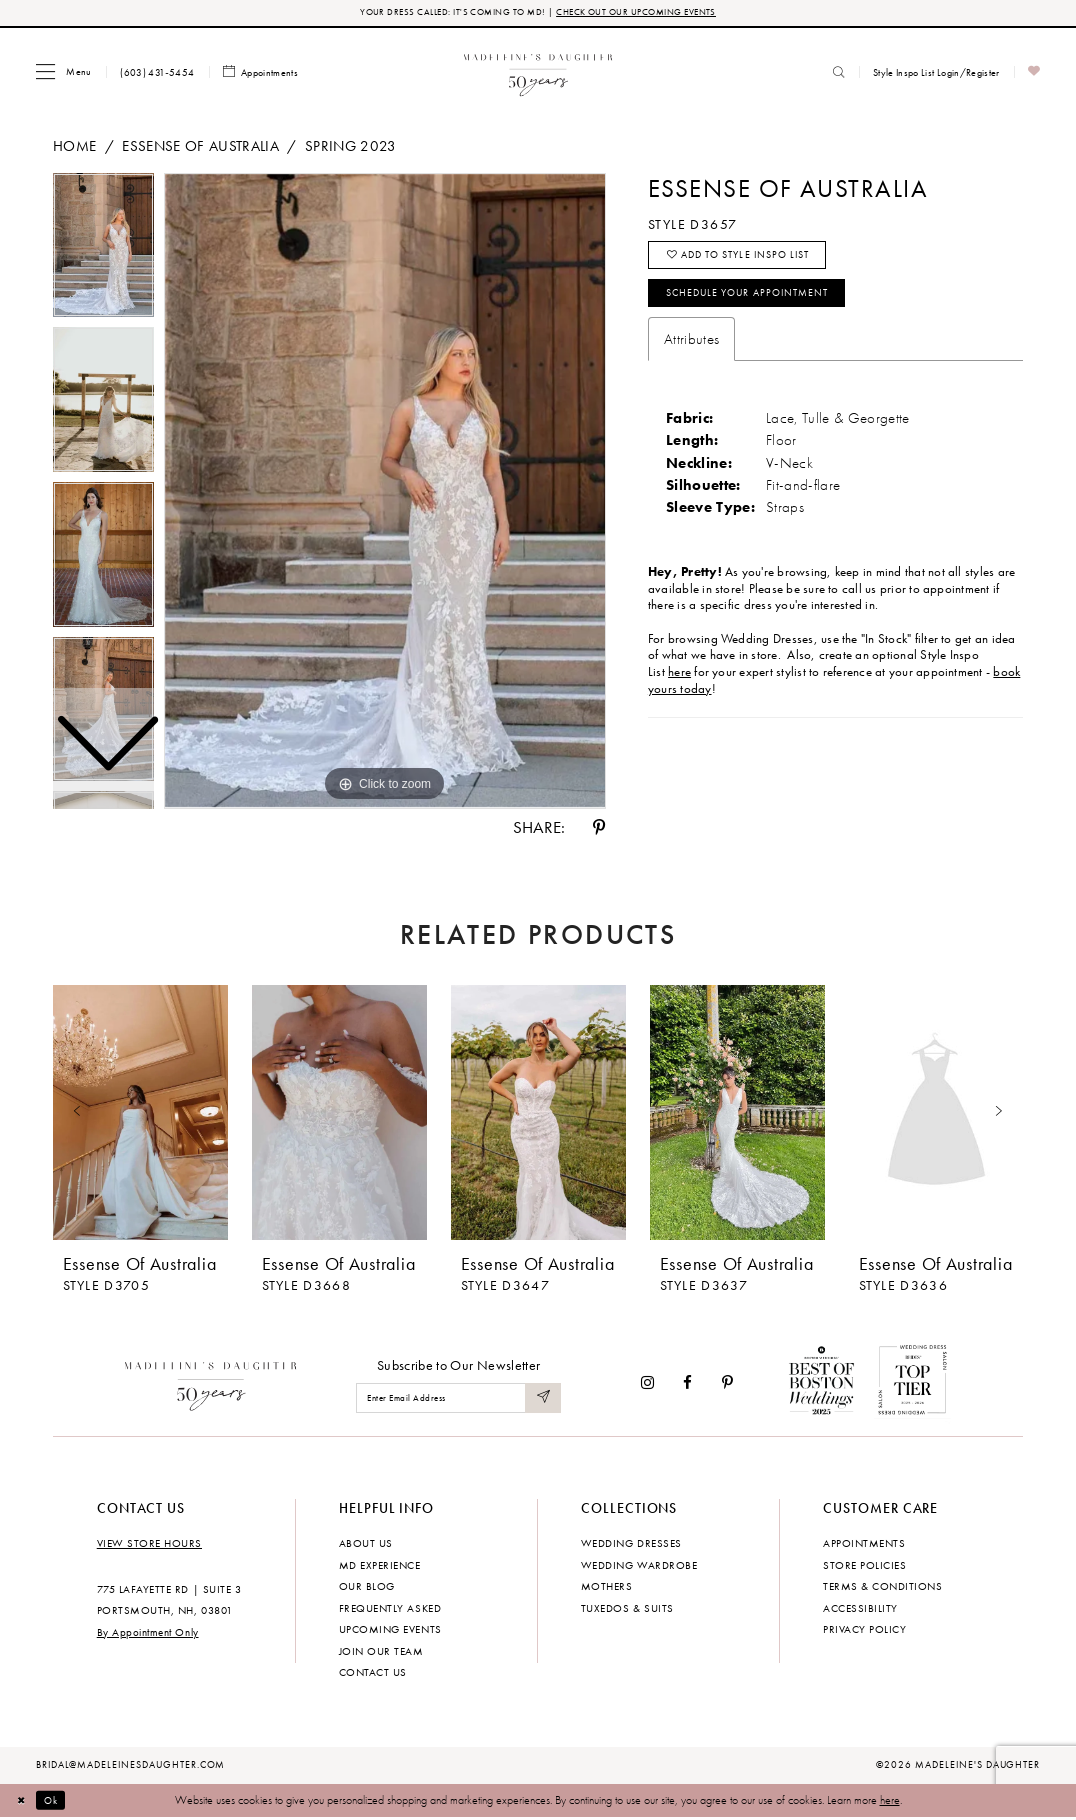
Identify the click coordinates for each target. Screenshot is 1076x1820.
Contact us (373, 1674)
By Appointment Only (148, 1634)
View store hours (149, 1545)
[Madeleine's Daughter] (211, 1384)
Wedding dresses (631, 1545)
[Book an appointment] (261, 74)
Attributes (691, 353)
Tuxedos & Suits (627, 1610)
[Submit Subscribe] (542, 1400)
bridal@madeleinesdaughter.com (131, 1767)
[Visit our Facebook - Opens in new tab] (688, 1384)
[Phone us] (157, 74)
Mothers (607, 1588)
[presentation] (140, 1114)
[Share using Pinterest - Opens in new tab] (599, 829)
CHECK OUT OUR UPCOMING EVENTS (643, 13)
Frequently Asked (390, 1610)
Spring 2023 (351, 147)
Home (74, 147)
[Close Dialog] (24, 1802)
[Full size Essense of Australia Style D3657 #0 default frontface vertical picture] (385, 493)
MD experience (380, 1567)
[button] (63, 73)
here (890, 1802)
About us (366, 1545)
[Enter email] (458, 1400)
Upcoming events (390, 1631)
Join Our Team (381, 1653)
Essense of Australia (200, 147)
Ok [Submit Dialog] (59, 1802)
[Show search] (839, 74)
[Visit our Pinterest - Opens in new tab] (727, 1384)
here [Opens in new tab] (679, 686)
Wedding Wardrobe (639, 1567)
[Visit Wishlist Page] (1034, 74)
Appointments (864, 1545)
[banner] (538, 73)
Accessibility (860, 1610)
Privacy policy (864, 1631)
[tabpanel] (385, 493)
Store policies (864, 1567)
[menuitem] (63, 73)
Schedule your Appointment (759, 305)
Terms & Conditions (882, 1588)
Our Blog (367, 1588)
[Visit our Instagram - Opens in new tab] (647, 1384)
